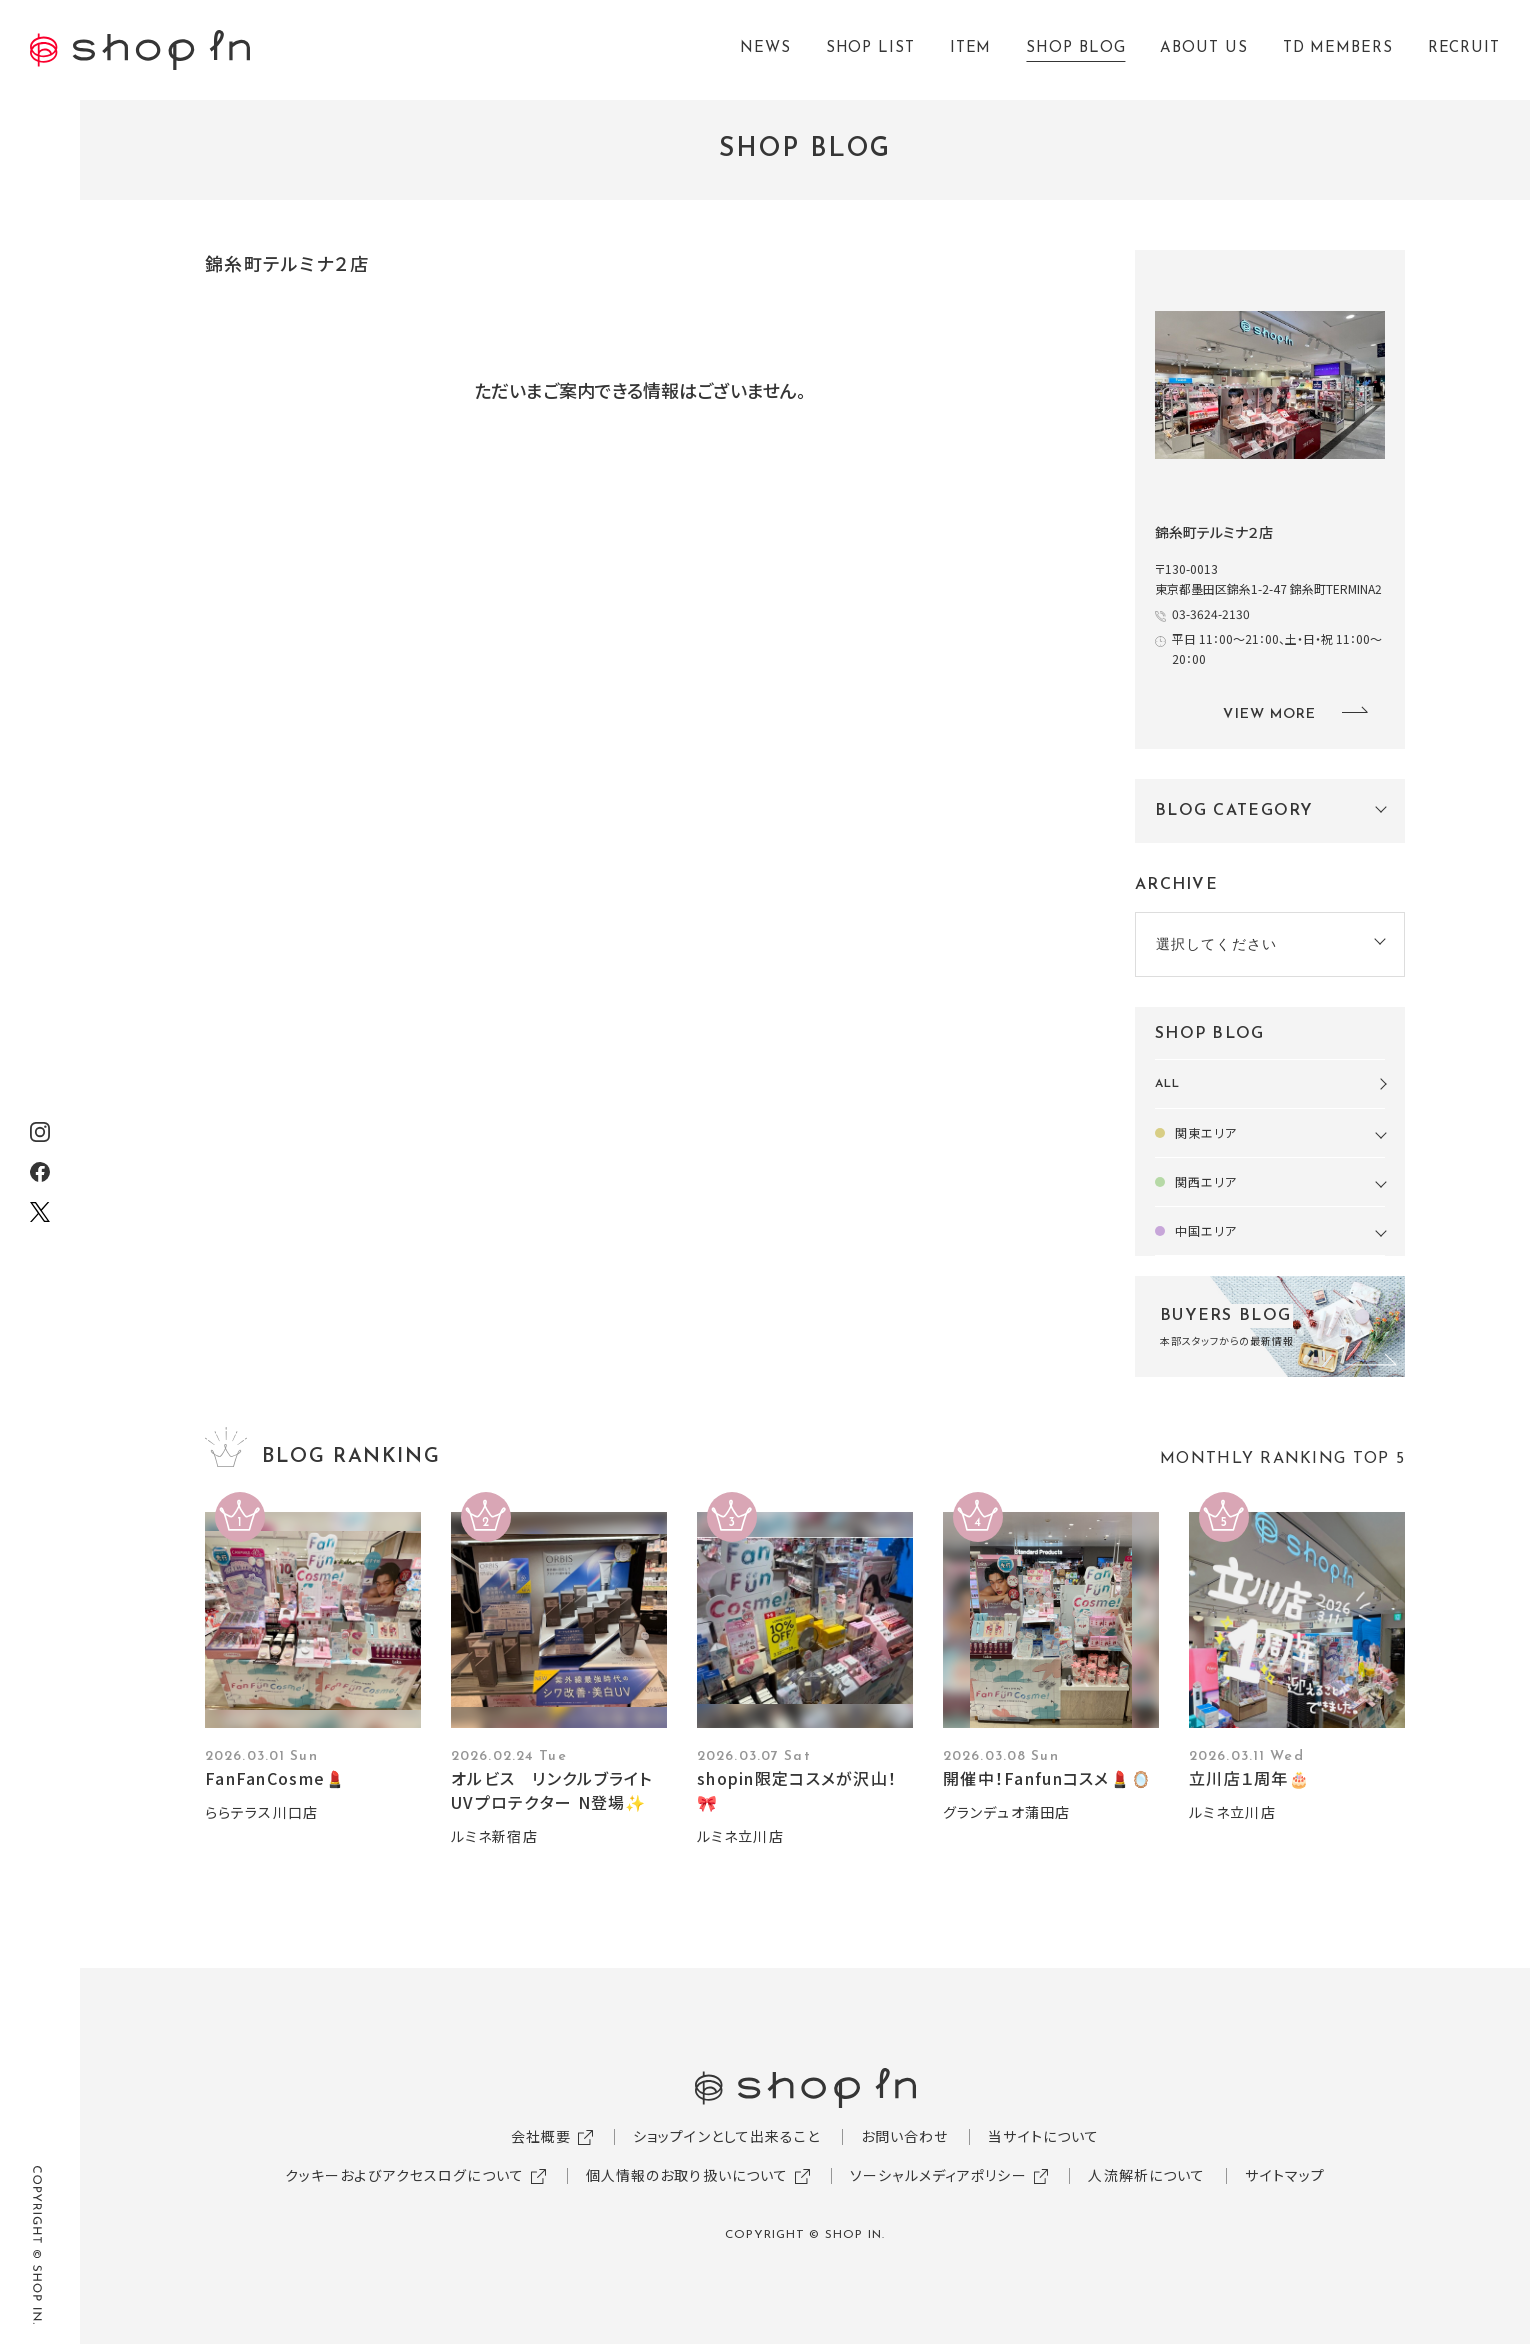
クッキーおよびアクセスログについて (404, 2175)
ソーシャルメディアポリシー (938, 2175)
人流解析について (1146, 2175)
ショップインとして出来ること (727, 2136)
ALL (1167, 1084)
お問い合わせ (905, 2136)
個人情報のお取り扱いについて (687, 2175)
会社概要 (541, 2136)
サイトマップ (1285, 2175)
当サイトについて (1043, 2136)
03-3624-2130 (1211, 613)
